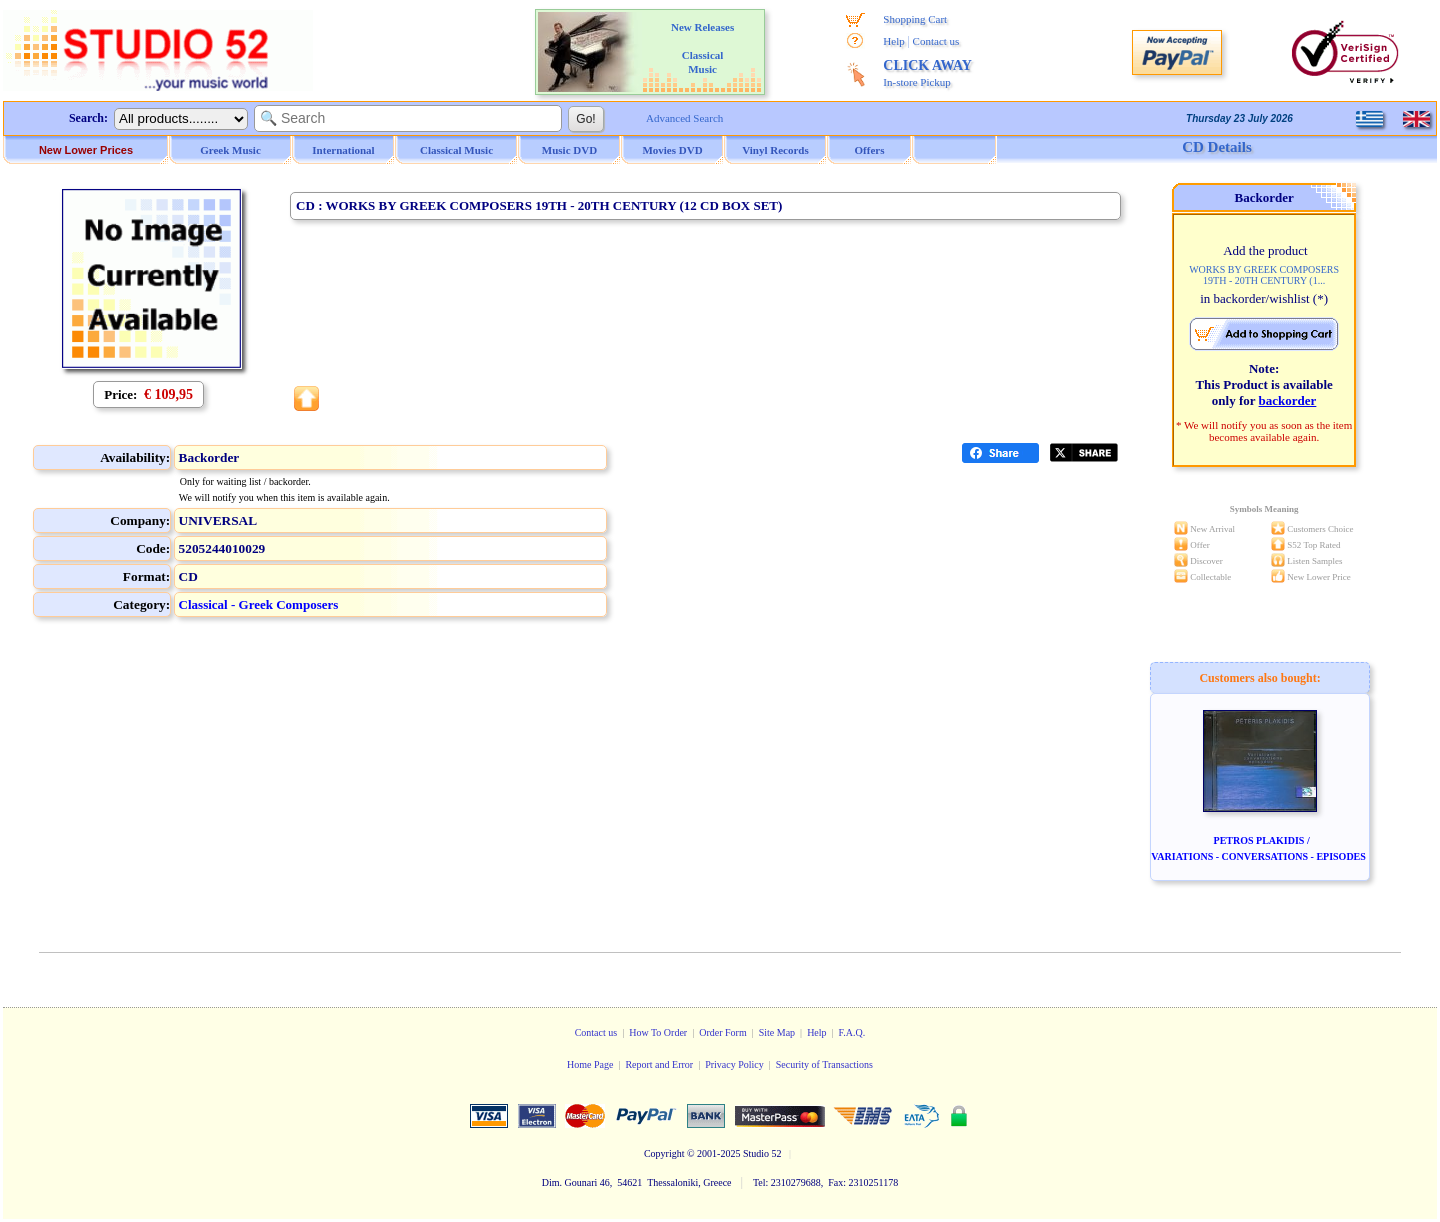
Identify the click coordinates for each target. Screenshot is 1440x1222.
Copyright (664, 1153)
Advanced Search (684, 118)
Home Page (590, 1064)
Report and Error (659, 1064)
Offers (870, 150)
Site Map (777, 1032)
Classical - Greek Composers (259, 604)
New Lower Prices (86, 150)
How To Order (658, 1032)
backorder (1288, 400)
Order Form (723, 1032)
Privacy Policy (734, 1064)
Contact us (936, 41)
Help (893, 41)
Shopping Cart (915, 19)
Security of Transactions (824, 1064)
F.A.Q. (852, 1032)
